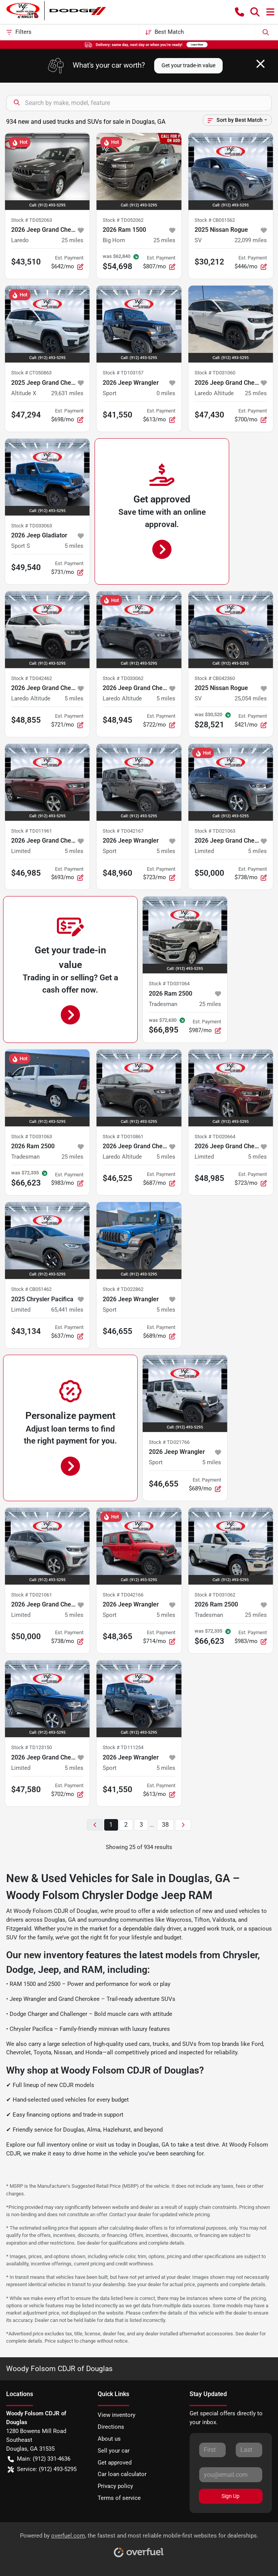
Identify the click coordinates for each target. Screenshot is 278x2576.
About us (109, 2438)
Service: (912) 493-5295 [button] (42, 2469)
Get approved (115, 2462)
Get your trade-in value (188, 65)
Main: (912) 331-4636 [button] (39, 2459)
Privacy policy (115, 2486)
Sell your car (114, 2450)
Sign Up (230, 2496)
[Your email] (231, 2474)
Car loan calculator (122, 2474)
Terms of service (119, 2498)
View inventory (116, 2414)
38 (165, 1824)
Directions (111, 2426)
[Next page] (183, 1825)
